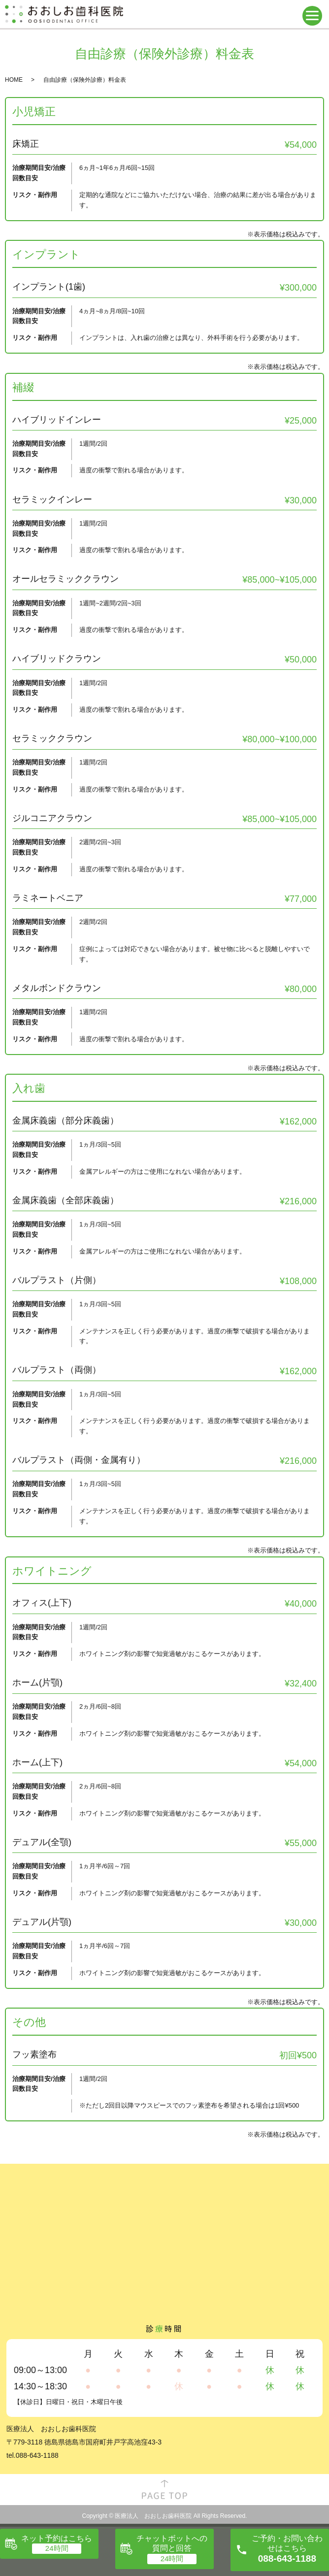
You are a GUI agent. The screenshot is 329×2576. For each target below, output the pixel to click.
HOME (14, 79)
